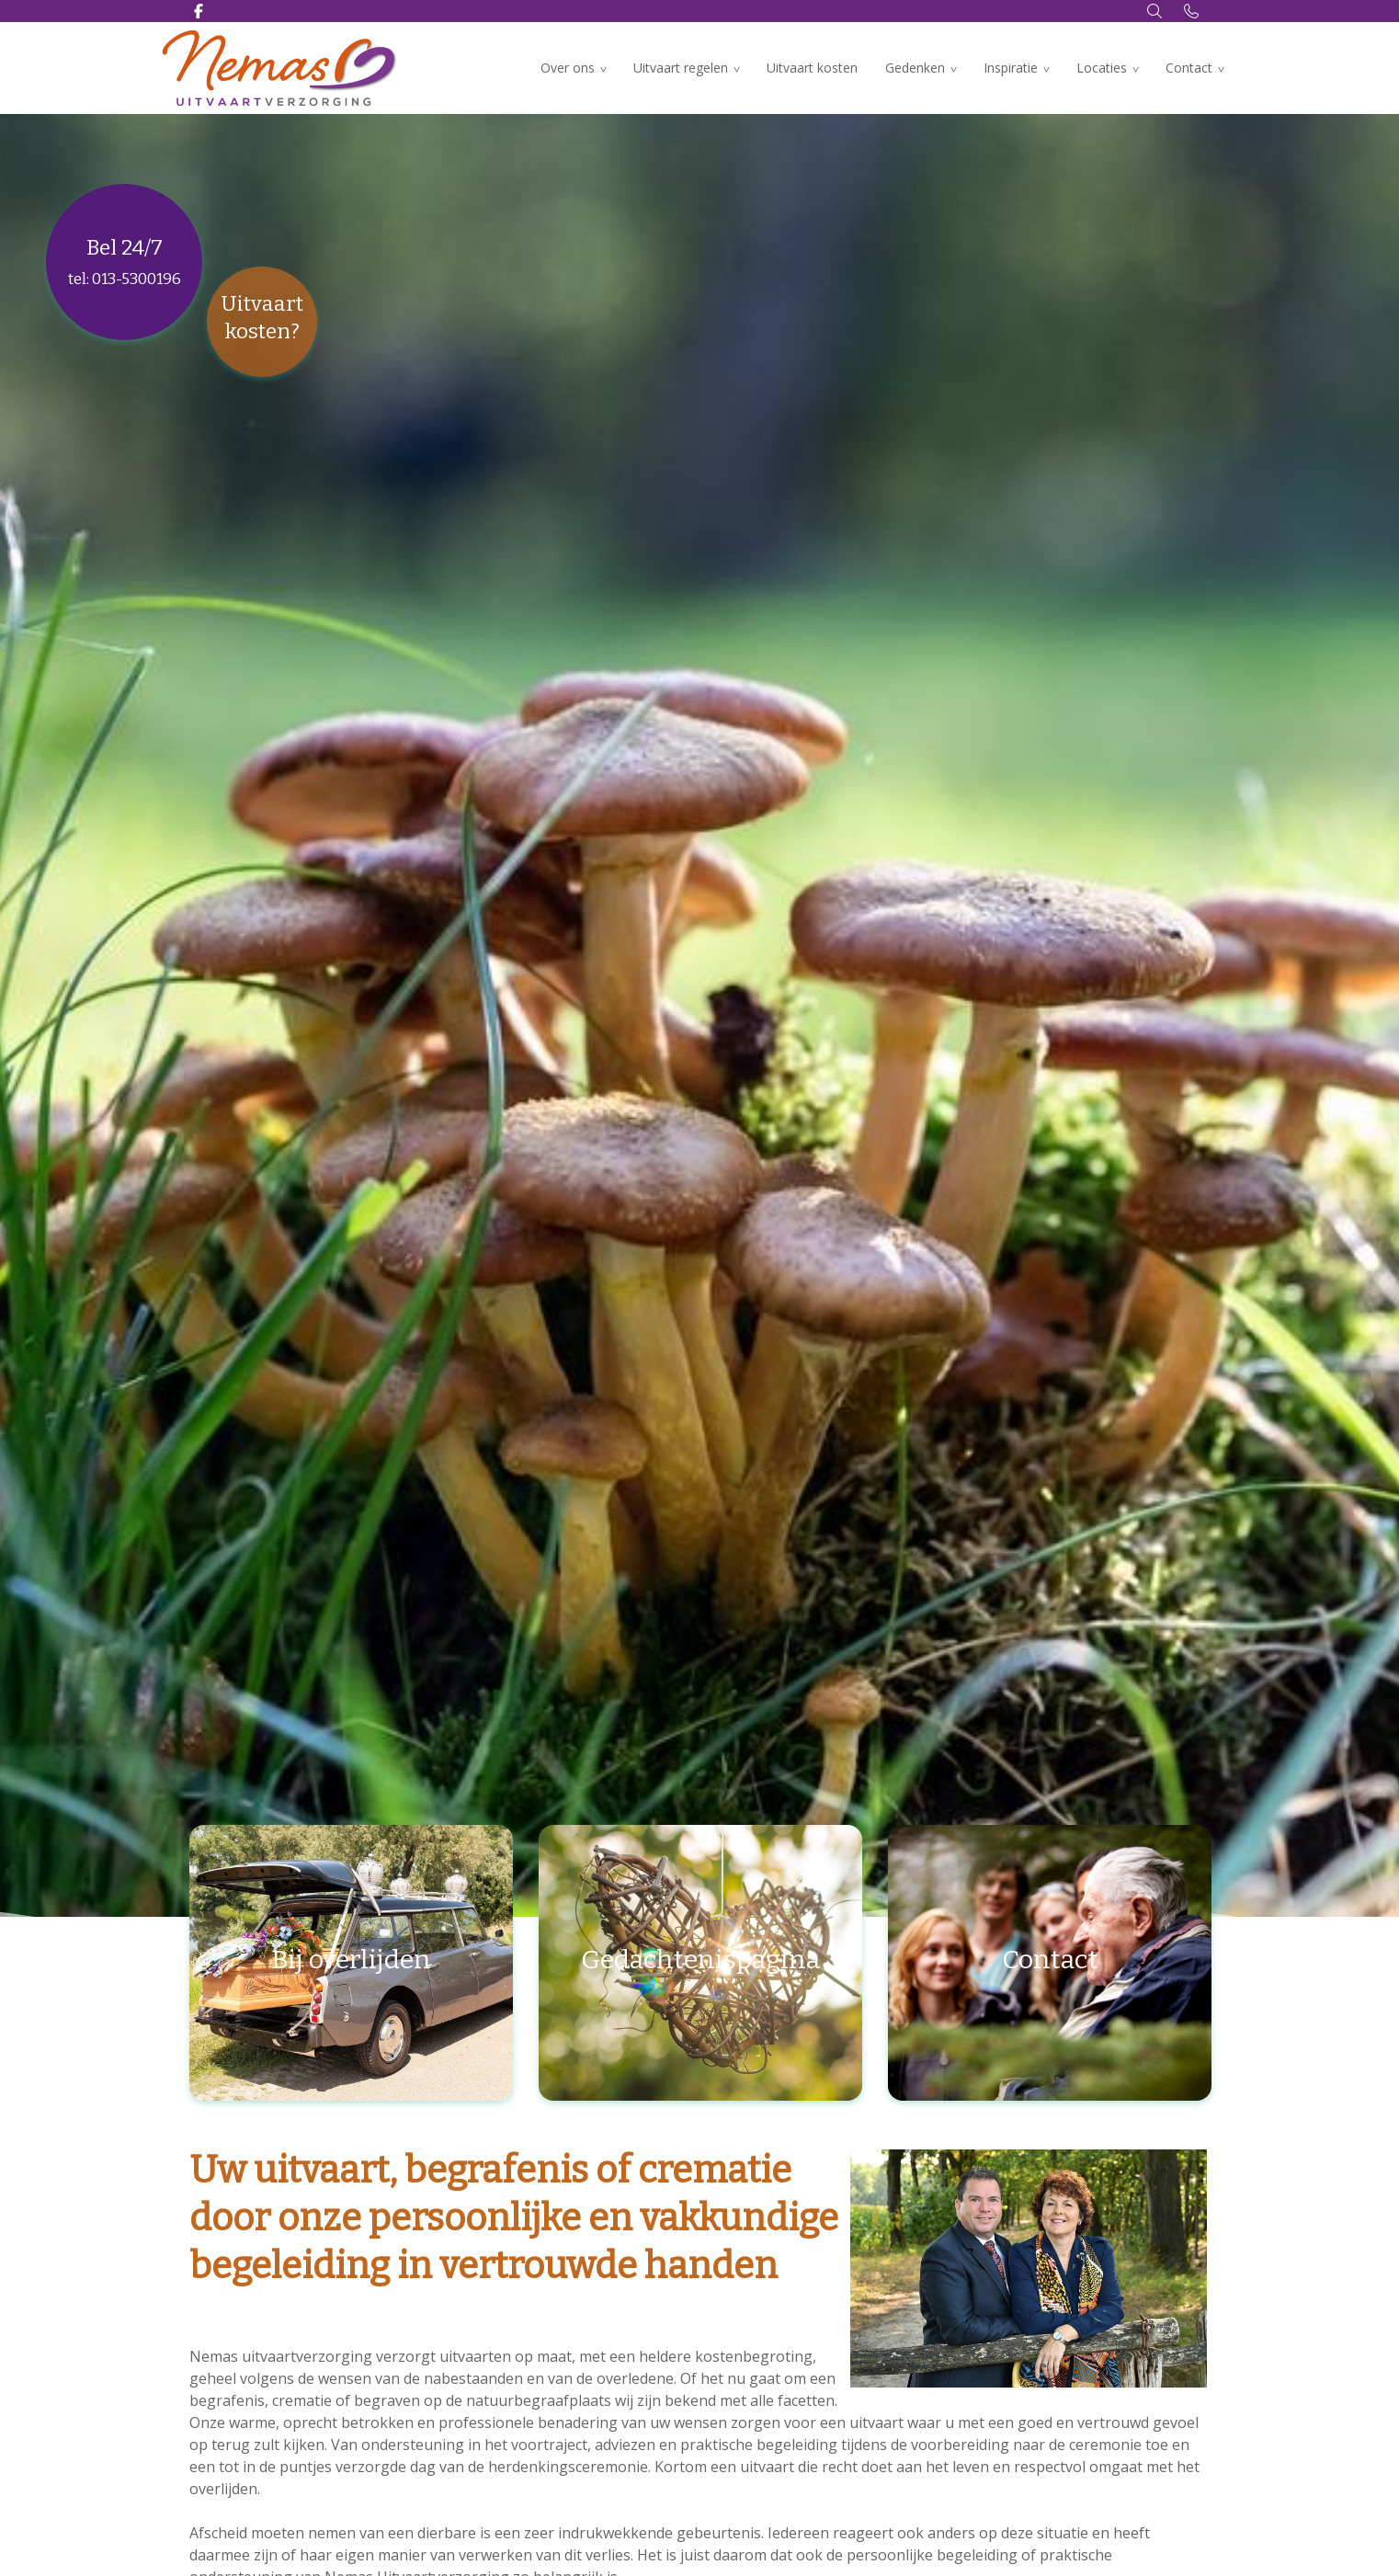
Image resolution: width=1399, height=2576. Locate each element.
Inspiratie (1011, 67)
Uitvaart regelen (680, 67)
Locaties (1101, 67)
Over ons (567, 67)
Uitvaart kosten (812, 67)
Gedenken (915, 67)
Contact (1189, 67)
